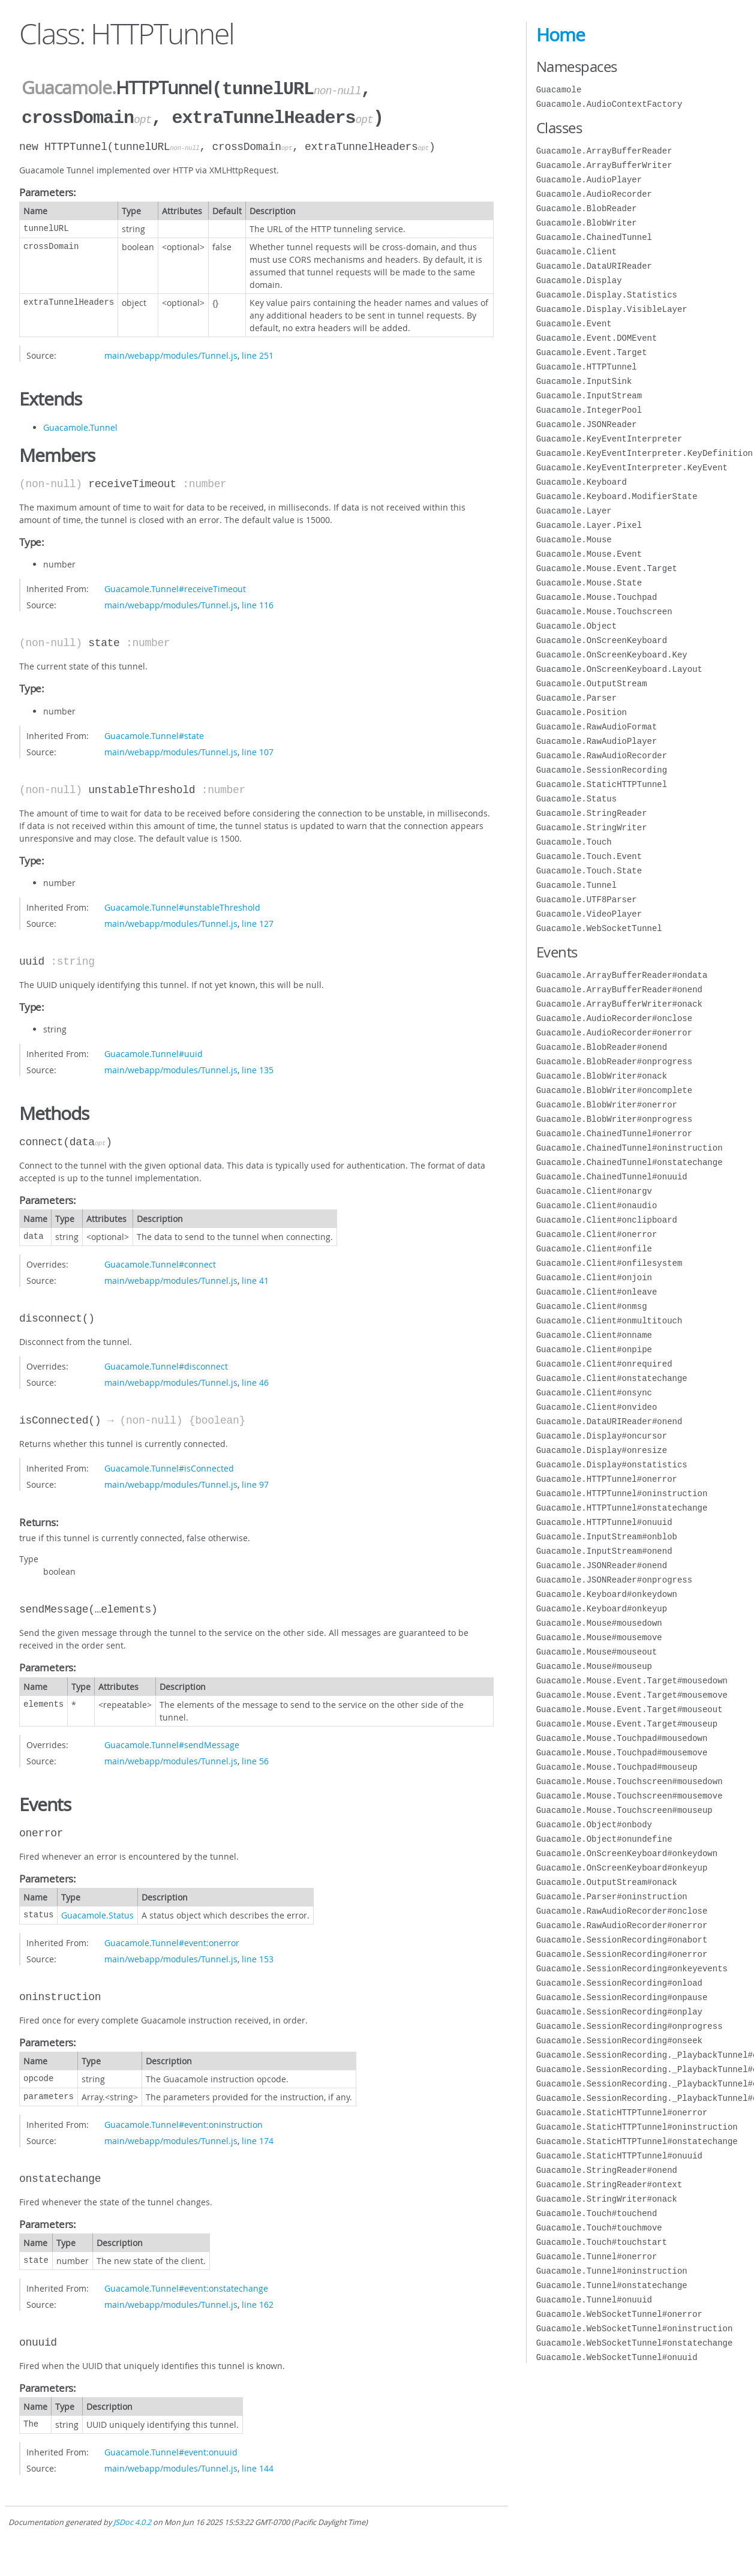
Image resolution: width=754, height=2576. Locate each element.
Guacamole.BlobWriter (586, 223)
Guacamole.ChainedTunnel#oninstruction (629, 1148)
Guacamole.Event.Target (591, 352)
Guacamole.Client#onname (594, 1335)
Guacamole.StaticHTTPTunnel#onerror (622, 2112)
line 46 (255, 1380)
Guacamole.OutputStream (591, 683)
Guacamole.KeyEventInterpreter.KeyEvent (632, 467)
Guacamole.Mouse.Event (589, 554)
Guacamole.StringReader (591, 813)
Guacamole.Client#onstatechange (611, 1378)
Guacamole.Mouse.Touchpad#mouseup (617, 1767)
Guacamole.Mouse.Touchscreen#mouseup (624, 1810)
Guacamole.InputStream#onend (604, 1551)
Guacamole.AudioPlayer (589, 179)
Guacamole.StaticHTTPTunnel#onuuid (619, 2155)
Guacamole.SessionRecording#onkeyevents (632, 1968)
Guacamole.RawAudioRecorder (601, 755)
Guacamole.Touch (574, 842)
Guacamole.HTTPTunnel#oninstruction (622, 1493)
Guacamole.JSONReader (586, 424)
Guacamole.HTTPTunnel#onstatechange (622, 1508)
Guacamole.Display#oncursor (601, 1436)
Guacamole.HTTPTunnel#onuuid (604, 1522)
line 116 (258, 602)
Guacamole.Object (576, 626)
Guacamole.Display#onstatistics (611, 1464)
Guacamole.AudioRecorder (594, 194)
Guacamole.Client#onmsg (591, 1306)
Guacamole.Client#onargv (594, 1191)
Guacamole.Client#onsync (594, 1392)
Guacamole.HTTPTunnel (586, 367)
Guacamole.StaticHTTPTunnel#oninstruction (637, 2127)
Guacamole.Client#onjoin (594, 1277)
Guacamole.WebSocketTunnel (599, 928)
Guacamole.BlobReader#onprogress (614, 1061)
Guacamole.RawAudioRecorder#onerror (622, 1925)
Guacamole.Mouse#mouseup (594, 1666)
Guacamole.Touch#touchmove (599, 2227)
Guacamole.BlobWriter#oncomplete (614, 1090)
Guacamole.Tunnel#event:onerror (171, 1940)
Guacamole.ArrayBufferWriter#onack (619, 1004)
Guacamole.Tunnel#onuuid (594, 2299)
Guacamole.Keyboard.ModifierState (617, 496)
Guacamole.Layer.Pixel (589, 525)
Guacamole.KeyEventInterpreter (609, 439)
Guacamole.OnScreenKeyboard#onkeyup (622, 1868)
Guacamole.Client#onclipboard (606, 1220)
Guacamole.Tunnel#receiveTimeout (175, 586)
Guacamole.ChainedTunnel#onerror (614, 1133)
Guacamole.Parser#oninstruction (611, 1896)
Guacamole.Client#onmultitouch (609, 1320)
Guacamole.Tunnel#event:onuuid (171, 2449)
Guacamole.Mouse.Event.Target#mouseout (629, 1709)
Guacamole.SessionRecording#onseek (619, 2040)
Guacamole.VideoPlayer (589, 914)
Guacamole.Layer (574, 511)
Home (560, 35)
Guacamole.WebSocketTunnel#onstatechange (634, 2343)
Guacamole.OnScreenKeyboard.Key (611, 654)
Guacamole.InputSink (584, 381)
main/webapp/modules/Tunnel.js (171, 353)
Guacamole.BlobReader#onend (601, 1047)
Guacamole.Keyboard (581, 482)
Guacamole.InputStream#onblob (606, 1536)
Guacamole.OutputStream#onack (606, 1882)
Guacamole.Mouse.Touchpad (596, 597)
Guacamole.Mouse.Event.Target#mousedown (632, 1680)
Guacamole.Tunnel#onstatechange (611, 2285)
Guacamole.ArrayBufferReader (604, 151)
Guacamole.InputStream (589, 395)
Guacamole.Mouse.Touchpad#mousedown (622, 1738)
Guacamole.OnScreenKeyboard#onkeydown (626, 1853)
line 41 (255, 1278)
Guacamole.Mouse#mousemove (599, 1637)
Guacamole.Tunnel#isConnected (169, 1466)
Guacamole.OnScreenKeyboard (601, 640)
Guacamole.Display (579, 280)
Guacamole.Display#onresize (601, 1450)
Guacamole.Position (581, 712)
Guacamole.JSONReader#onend (601, 1565)
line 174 (258, 2138)
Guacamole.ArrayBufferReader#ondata (622, 975)
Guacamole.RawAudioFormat (596, 726)
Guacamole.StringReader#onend (606, 2170)
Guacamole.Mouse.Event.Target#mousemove (632, 1695)
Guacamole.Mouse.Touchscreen (604, 611)
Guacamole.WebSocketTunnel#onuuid (617, 2357)
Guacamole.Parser (576, 698)
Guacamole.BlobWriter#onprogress (614, 1119)
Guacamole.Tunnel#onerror (596, 2256)
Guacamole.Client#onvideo (596, 1407)
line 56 (255, 1758)
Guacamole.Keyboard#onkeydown (606, 1594)
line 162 (258, 2302)
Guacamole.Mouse (574, 539)
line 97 (255, 1482)
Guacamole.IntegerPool (589, 410)
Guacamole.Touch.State (589, 870)
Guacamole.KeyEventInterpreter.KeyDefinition (644, 453)
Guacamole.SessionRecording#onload (619, 1983)
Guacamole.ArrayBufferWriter (604, 165)
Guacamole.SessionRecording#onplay (619, 2011)
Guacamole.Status (97, 1913)
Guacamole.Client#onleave (596, 1292)
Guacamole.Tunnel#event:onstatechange (186, 2286)
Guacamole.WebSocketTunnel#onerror (619, 2314)
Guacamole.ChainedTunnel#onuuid (611, 1176)
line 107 (258, 749)
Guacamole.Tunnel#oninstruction (611, 2271)
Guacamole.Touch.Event (589, 856)
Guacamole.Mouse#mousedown (599, 1623)
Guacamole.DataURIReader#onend (609, 1421)
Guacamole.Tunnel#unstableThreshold (182, 905)
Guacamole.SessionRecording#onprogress (629, 2026)
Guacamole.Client (576, 251)
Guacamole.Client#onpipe (594, 1349)
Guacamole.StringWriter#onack (606, 2199)
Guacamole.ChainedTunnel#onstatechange (629, 1162)
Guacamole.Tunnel (80, 425)
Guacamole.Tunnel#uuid (153, 1051)
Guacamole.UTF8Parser (586, 899)
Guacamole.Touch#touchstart (601, 2242)
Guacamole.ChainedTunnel (594, 237)
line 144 (258, 2466)
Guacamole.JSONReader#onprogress (614, 1580)
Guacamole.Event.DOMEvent (596, 338)
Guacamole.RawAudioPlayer (596, 741)
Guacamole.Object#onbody (594, 1824)
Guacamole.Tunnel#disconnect (166, 1364)
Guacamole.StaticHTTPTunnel (601, 784)
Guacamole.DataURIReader (594, 266)
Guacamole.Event (574, 323)
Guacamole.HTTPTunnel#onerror (606, 1479)
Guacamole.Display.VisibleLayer (611, 309)
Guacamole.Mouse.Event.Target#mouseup (626, 1724)
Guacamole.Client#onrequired (604, 1364)
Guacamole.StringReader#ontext (609, 2184)
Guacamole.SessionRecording (601, 770)
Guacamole (67, 88)
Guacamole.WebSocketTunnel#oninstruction (634, 2328)
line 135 (258, 1067)
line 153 (258, 1956)
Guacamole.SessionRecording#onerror (622, 1954)
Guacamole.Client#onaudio (596, 1205)
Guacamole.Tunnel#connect (160, 1262)
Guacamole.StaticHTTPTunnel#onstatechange (637, 2141)
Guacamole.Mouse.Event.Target (606, 568)
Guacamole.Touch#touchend (596, 2213)
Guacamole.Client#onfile (594, 1248)
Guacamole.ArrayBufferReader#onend (619, 989)
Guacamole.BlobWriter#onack (601, 1076)
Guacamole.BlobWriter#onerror (606, 1104)
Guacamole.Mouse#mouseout (596, 1652)
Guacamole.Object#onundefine (604, 1839)
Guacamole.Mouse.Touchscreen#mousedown (629, 1781)
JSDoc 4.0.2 (132, 2520)
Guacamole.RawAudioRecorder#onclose (622, 1911)
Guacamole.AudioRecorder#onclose (614, 1018)
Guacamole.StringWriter (591, 827)
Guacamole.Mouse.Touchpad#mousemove (622, 1752)
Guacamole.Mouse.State (589, 583)
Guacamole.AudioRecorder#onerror (614, 1032)
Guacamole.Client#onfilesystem (609, 1263)
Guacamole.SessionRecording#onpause (622, 1997)
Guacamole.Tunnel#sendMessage (171, 1742)
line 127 (258, 921)
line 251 (258, 353)
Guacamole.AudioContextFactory (609, 104)
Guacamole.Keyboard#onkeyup (601, 1608)
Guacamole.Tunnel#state (154, 733)
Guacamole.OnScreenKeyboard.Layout (619, 669)
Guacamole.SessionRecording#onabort (622, 1939)
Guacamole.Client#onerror (596, 1234)
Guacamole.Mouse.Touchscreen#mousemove (629, 1796)
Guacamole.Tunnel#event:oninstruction (183, 2122)
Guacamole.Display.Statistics (606, 295)
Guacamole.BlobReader (586, 208)
